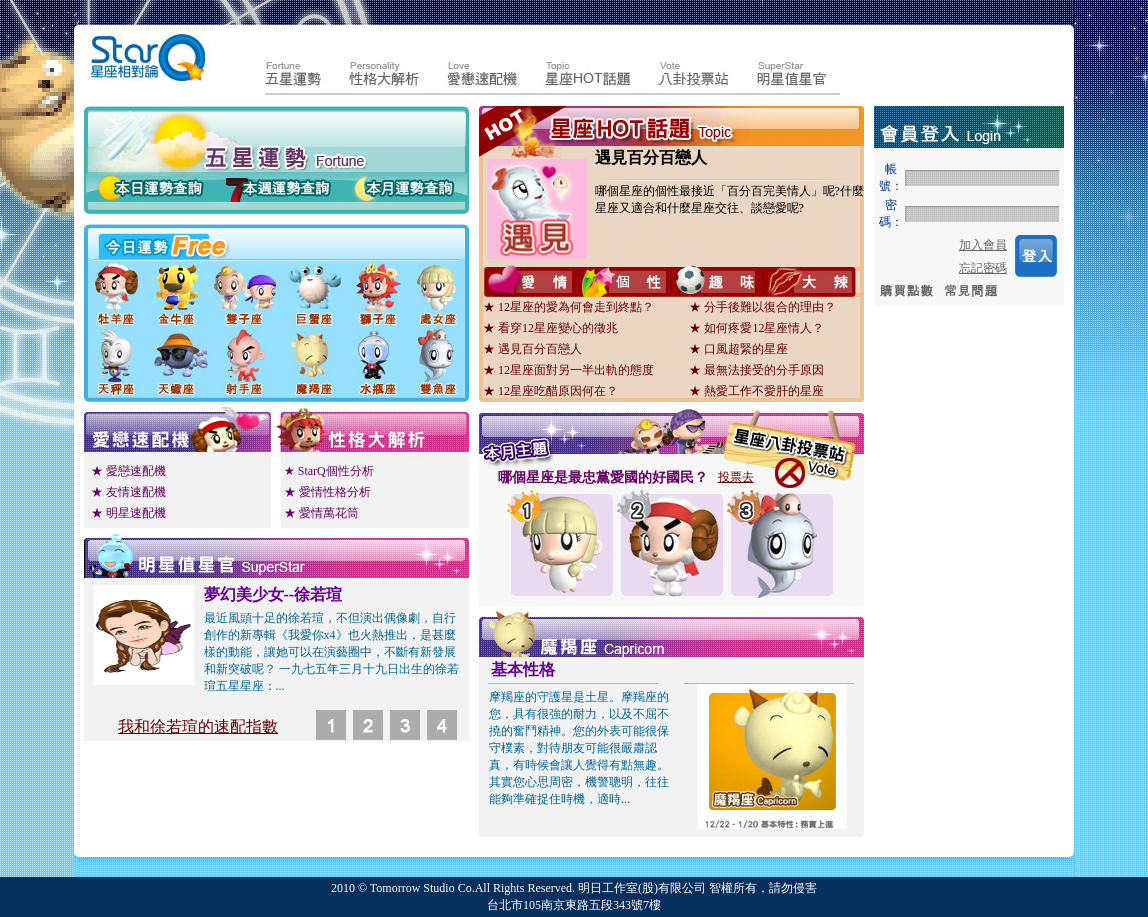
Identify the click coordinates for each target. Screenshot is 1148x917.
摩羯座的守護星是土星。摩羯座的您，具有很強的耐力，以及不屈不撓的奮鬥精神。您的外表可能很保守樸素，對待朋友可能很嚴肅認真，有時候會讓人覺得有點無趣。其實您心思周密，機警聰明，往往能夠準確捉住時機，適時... (579, 748)
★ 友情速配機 (128, 492)
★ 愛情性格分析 (327, 492)
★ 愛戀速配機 (128, 471)
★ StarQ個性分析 (329, 471)
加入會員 (983, 245)
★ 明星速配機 (128, 513)
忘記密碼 (983, 268)
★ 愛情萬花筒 (321, 513)
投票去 (736, 477)
